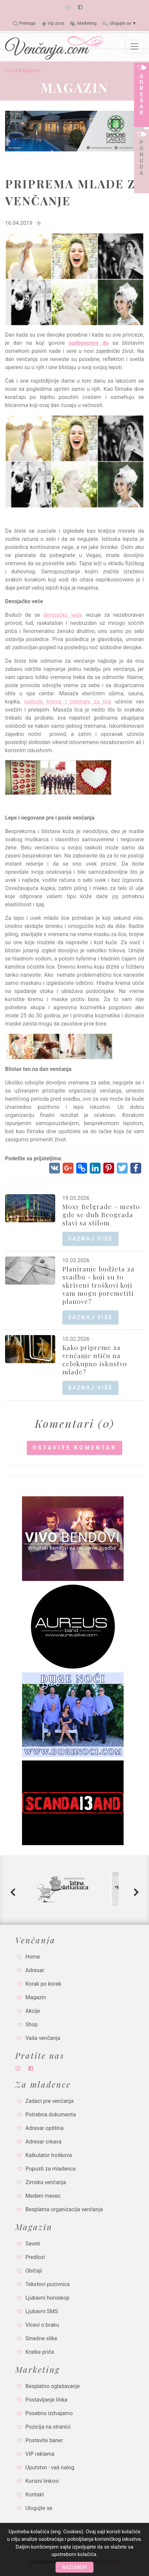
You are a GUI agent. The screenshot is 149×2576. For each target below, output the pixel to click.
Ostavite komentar (74, 1447)
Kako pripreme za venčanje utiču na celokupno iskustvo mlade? (94, 1359)
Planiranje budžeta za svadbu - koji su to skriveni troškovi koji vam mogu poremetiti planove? (98, 1285)
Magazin (31, 70)
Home (11, 70)
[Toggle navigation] (134, 46)
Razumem (74, 2567)
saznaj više (90, 1239)
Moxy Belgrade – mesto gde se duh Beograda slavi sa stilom (101, 1214)
